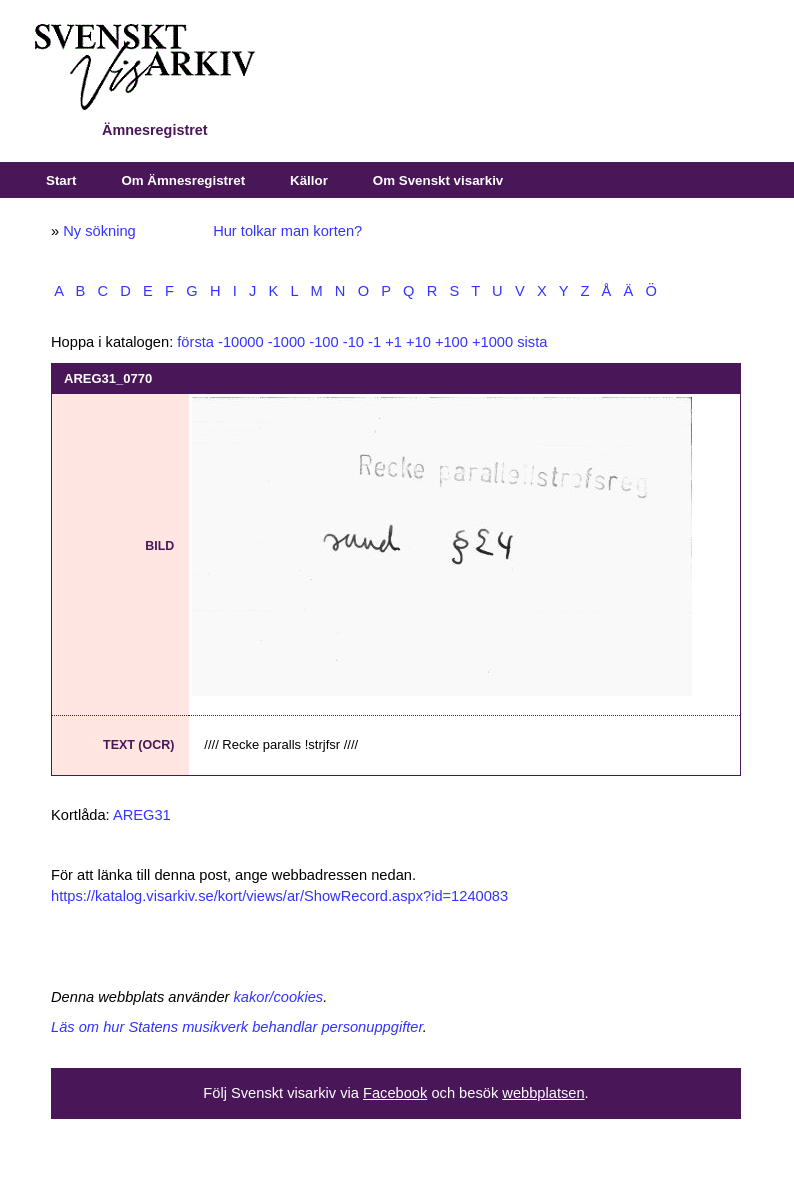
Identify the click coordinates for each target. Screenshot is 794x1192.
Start (61, 180)
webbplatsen (543, 1093)
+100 (451, 342)
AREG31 (142, 815)
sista (532, 342)
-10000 (241, 342)
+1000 (492, 342)
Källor (309, 180)
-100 (323, 342)
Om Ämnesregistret (183, 180)
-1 (374, 342)
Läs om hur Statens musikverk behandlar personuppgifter (237, 1027)
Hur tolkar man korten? (287, 231)
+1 (393, 342)
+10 (418, 342)
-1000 (287, 342)
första (195, 342)
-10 (353, 342)
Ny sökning (99, 231)
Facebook (395, 1093)
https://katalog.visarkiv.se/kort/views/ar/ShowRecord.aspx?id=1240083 (279, 896)
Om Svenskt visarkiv (438, 180)
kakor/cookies (279, 997)
